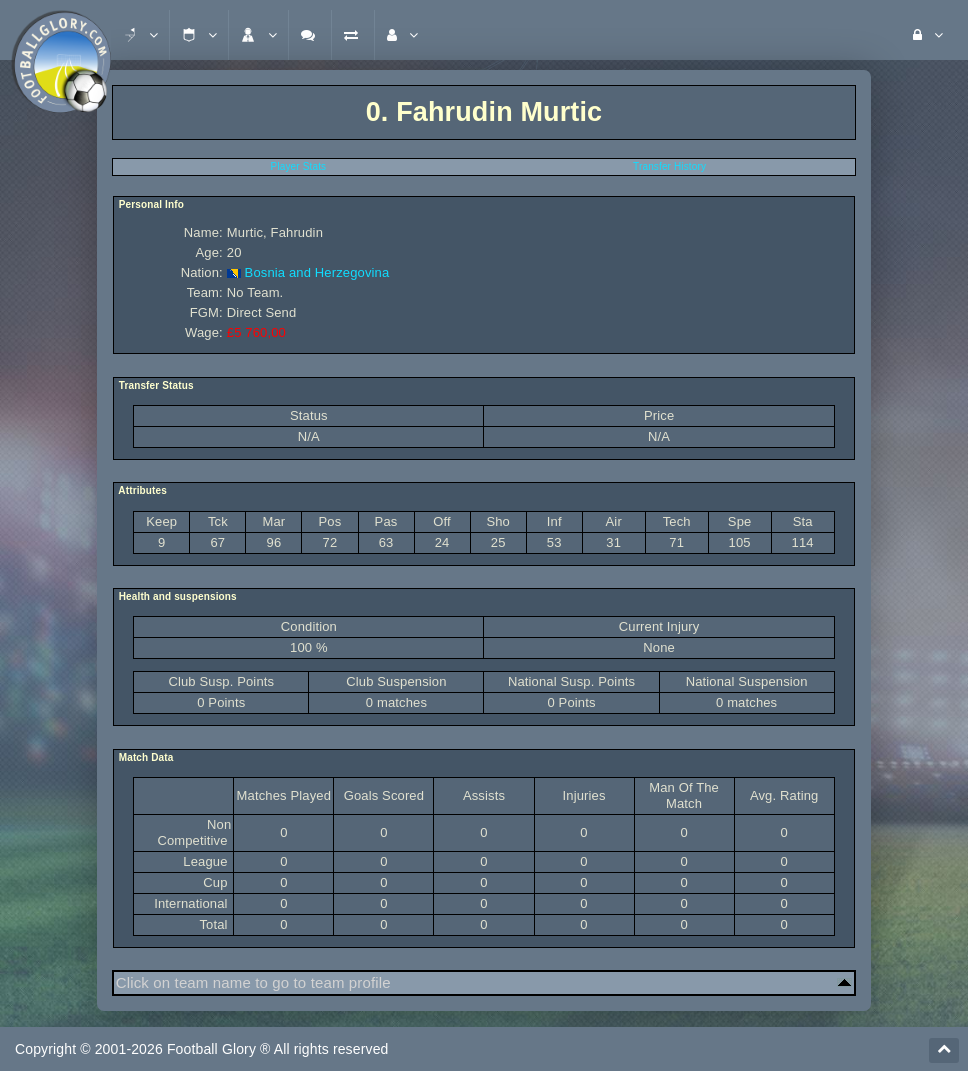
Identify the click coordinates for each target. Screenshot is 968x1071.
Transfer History (669, 166)
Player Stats (299, 166)
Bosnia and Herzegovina (317, 272)
